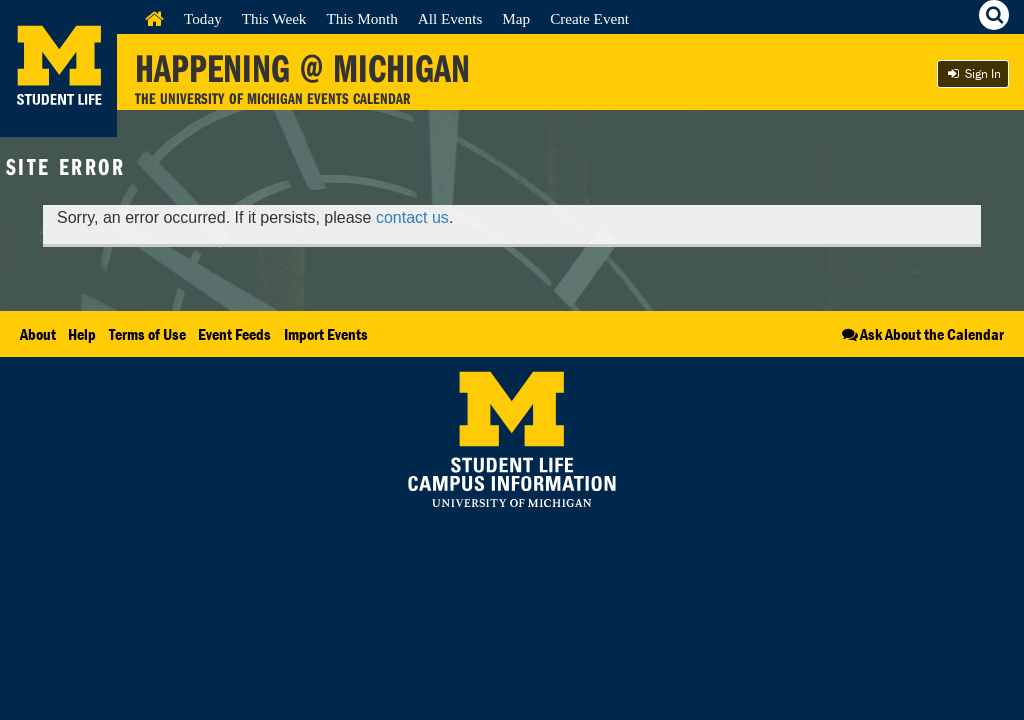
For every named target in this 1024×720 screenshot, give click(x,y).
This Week (274, 18)
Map (516, 18)
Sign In (973, 73)
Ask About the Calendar (921, 334)
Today (203, 18)
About (38, 334)
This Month (361, 18)
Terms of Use (147, 334)
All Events (450, 18)
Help (82, 334)
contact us (412, 217)
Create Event (589, 18)
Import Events (326, 334)
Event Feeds (234, 334)
